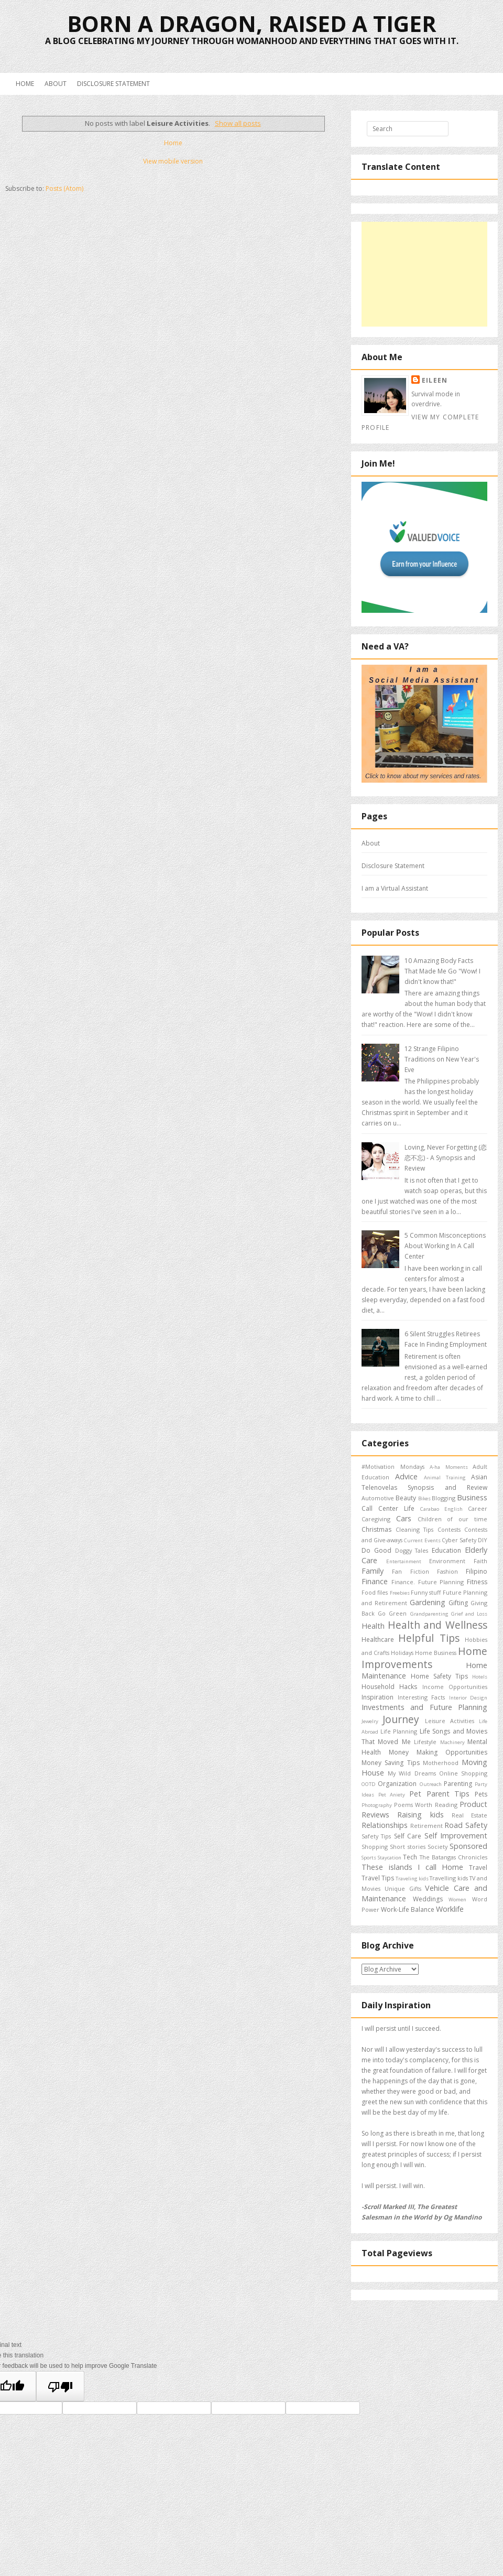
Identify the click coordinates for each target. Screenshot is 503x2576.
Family (373, 1571)
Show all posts (238, 123)
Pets (481, 1794)
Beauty (406, 1497)
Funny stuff (426, 1592)
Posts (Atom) (64, 188)
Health (373, 1626)
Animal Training (445, 1477)
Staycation (389, 1857)
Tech (410, 1857)
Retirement (426, 1826)
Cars (403, 1518)
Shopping (375, 1846)
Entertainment (403, 1561)
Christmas (376, 1529)
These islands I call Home (412, 1867)
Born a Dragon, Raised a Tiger (251, 23)
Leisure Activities (449, 1721)
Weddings (428, 1899)
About (56, 83)
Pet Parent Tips (439, 1794)
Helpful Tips (428, 1638)
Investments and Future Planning (424, 1707)
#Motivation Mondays (393, 1466)
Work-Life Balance (407, 1909)
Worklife (450, 1909)
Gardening (427, 1602)
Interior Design (468, 1697)
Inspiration (377, 1697)
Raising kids (420, 1815)
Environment (447, 1561)
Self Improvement (455, 1836)
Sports (369, 1857)
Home (25, 83)
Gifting (458, 1602)
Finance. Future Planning (427, 1582)
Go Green (392, 1613)
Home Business (435, 1653)
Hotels (479, 1676)
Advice (406, 1476)
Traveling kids (412, 1878)
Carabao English (441, 1509)
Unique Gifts (403, 1888)
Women (457, 1899)
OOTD (369, 1784)
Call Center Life (388, 1508)
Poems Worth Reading (425, 1805)
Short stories (407, 1846)
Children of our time (452, 1519)
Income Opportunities (454, 1687)
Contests (449, 1529)
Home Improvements (424, 1657)
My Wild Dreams (411, 1773)
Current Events (422, 1540)
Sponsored (468, 1846)
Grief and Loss (469, 1613)
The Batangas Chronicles (453, 1857)
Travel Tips (378, 1878)
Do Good (376, 1550)
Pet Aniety (392, 1794)
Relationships (385, 1825)
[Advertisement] (424, 274)
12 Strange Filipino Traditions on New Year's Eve (441, 1059)
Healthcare (378, 1639)
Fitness (477, 1581)
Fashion (447, 1571)
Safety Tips (376, 1836)
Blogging (443, 1498)
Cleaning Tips (415, 1529)
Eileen (434, 380)
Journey (400, 1719)
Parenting (458, 1783)
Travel (478, 1867)
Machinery (452, 1742)
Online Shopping (463, 1773)
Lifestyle (425, 1742)
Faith (480, 1561)
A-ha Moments (449, 1467)
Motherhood (440, 1763)
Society (437, 1846)
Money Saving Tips (391, 1762)
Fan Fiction (410, 1571)
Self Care (407, 1836)
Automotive (378, 1498)
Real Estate (469, 1815)
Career (477, 1508)
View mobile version (173, 161)
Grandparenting (429, 1613)
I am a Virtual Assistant (395, 888)
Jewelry (370, 1721)
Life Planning (399, 1731)
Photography (377, 1805)
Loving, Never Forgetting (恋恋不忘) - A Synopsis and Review (445, 1158)
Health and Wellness (437, 1625)
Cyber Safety (459, 1540)
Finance (375, 1581)
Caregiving (376, 1519)
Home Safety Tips (439, 1676)
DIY (482, 1540)
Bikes (424, 1498)
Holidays (402, 1653)
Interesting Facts (421, 1697)
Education (446, 1550)
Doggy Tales (412, 1550)
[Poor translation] (60, 2386)
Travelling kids (449, 1878)
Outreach (431, 1784)
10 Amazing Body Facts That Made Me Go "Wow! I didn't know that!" (442, 971)
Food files (375, 1592)
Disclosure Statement (113, 83)
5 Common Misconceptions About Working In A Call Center (445, 1246)
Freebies (400, 1592)
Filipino (476, 1571)
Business (472, 1497)
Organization (397, 1783)
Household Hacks (389, 1686)
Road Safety (465, 1825)
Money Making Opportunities (438, 1752)
